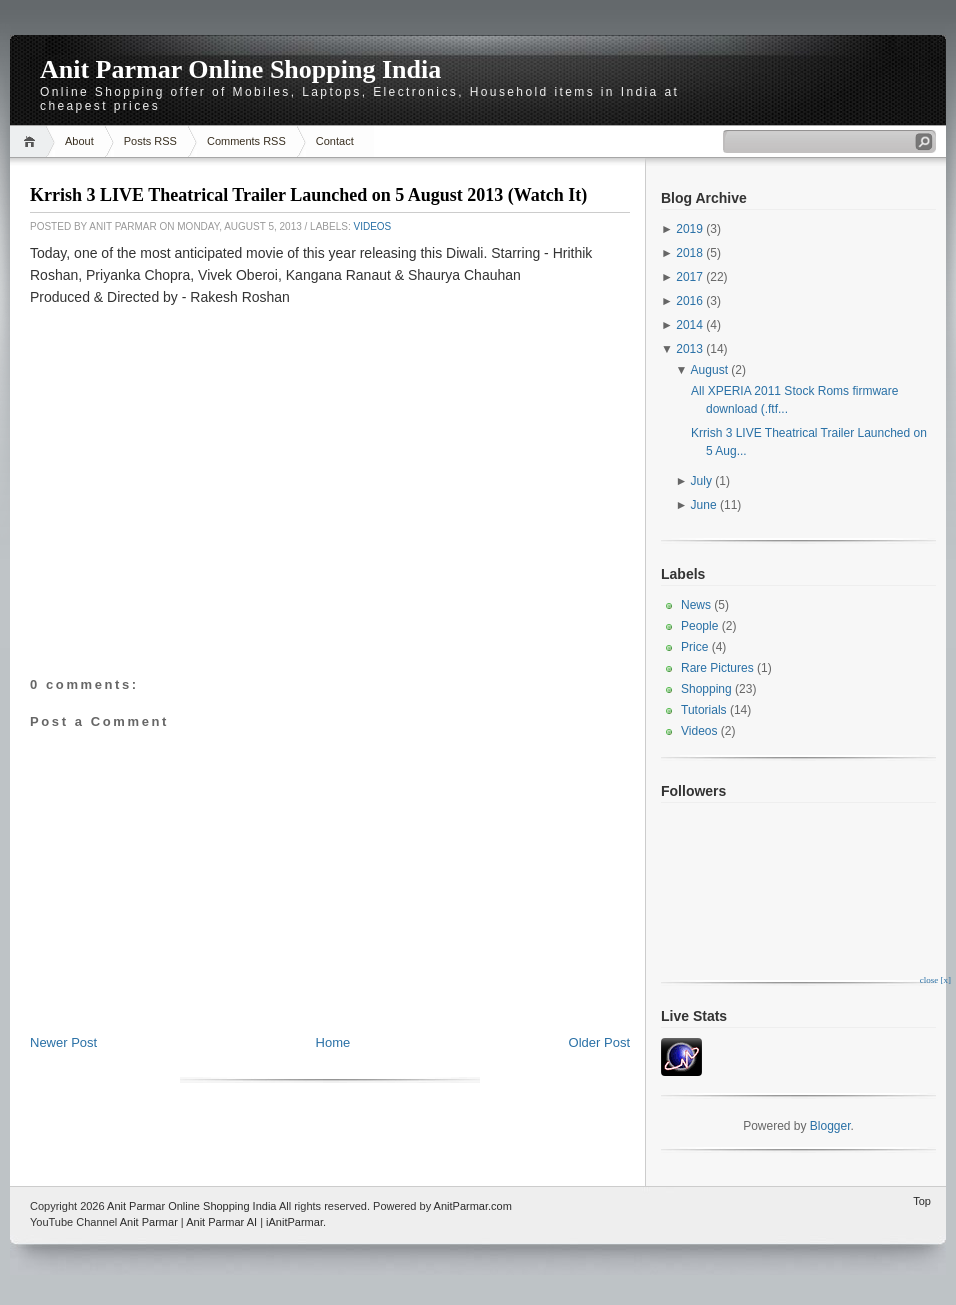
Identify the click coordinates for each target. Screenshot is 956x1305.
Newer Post (63, 1042)
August (709, 370)
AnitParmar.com (473, 1206)
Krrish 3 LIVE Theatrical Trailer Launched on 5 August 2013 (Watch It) (308, 195)
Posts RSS (150, 141)
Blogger (830, 1126)
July (701, 481)
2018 (689, 253)
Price (694, 647)
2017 (689, 277)
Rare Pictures (717, 668)
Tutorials (704, 710)
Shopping (706, 689)
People (699, 626)
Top (922, 1201)
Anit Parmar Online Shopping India (240, 69)
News (696, 605)
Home (32, 141)
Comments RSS (246, 141)
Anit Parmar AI (221, 1222)
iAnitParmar (294, 1222)
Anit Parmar (149, 1222)
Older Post (599, 1042)
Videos (372, 226)
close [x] (935, 980)
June (704, 505)
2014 (689, 325)
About (79, 141)
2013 (689, 349)
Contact (335, 141)
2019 (689, 229)
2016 (689, 301)
